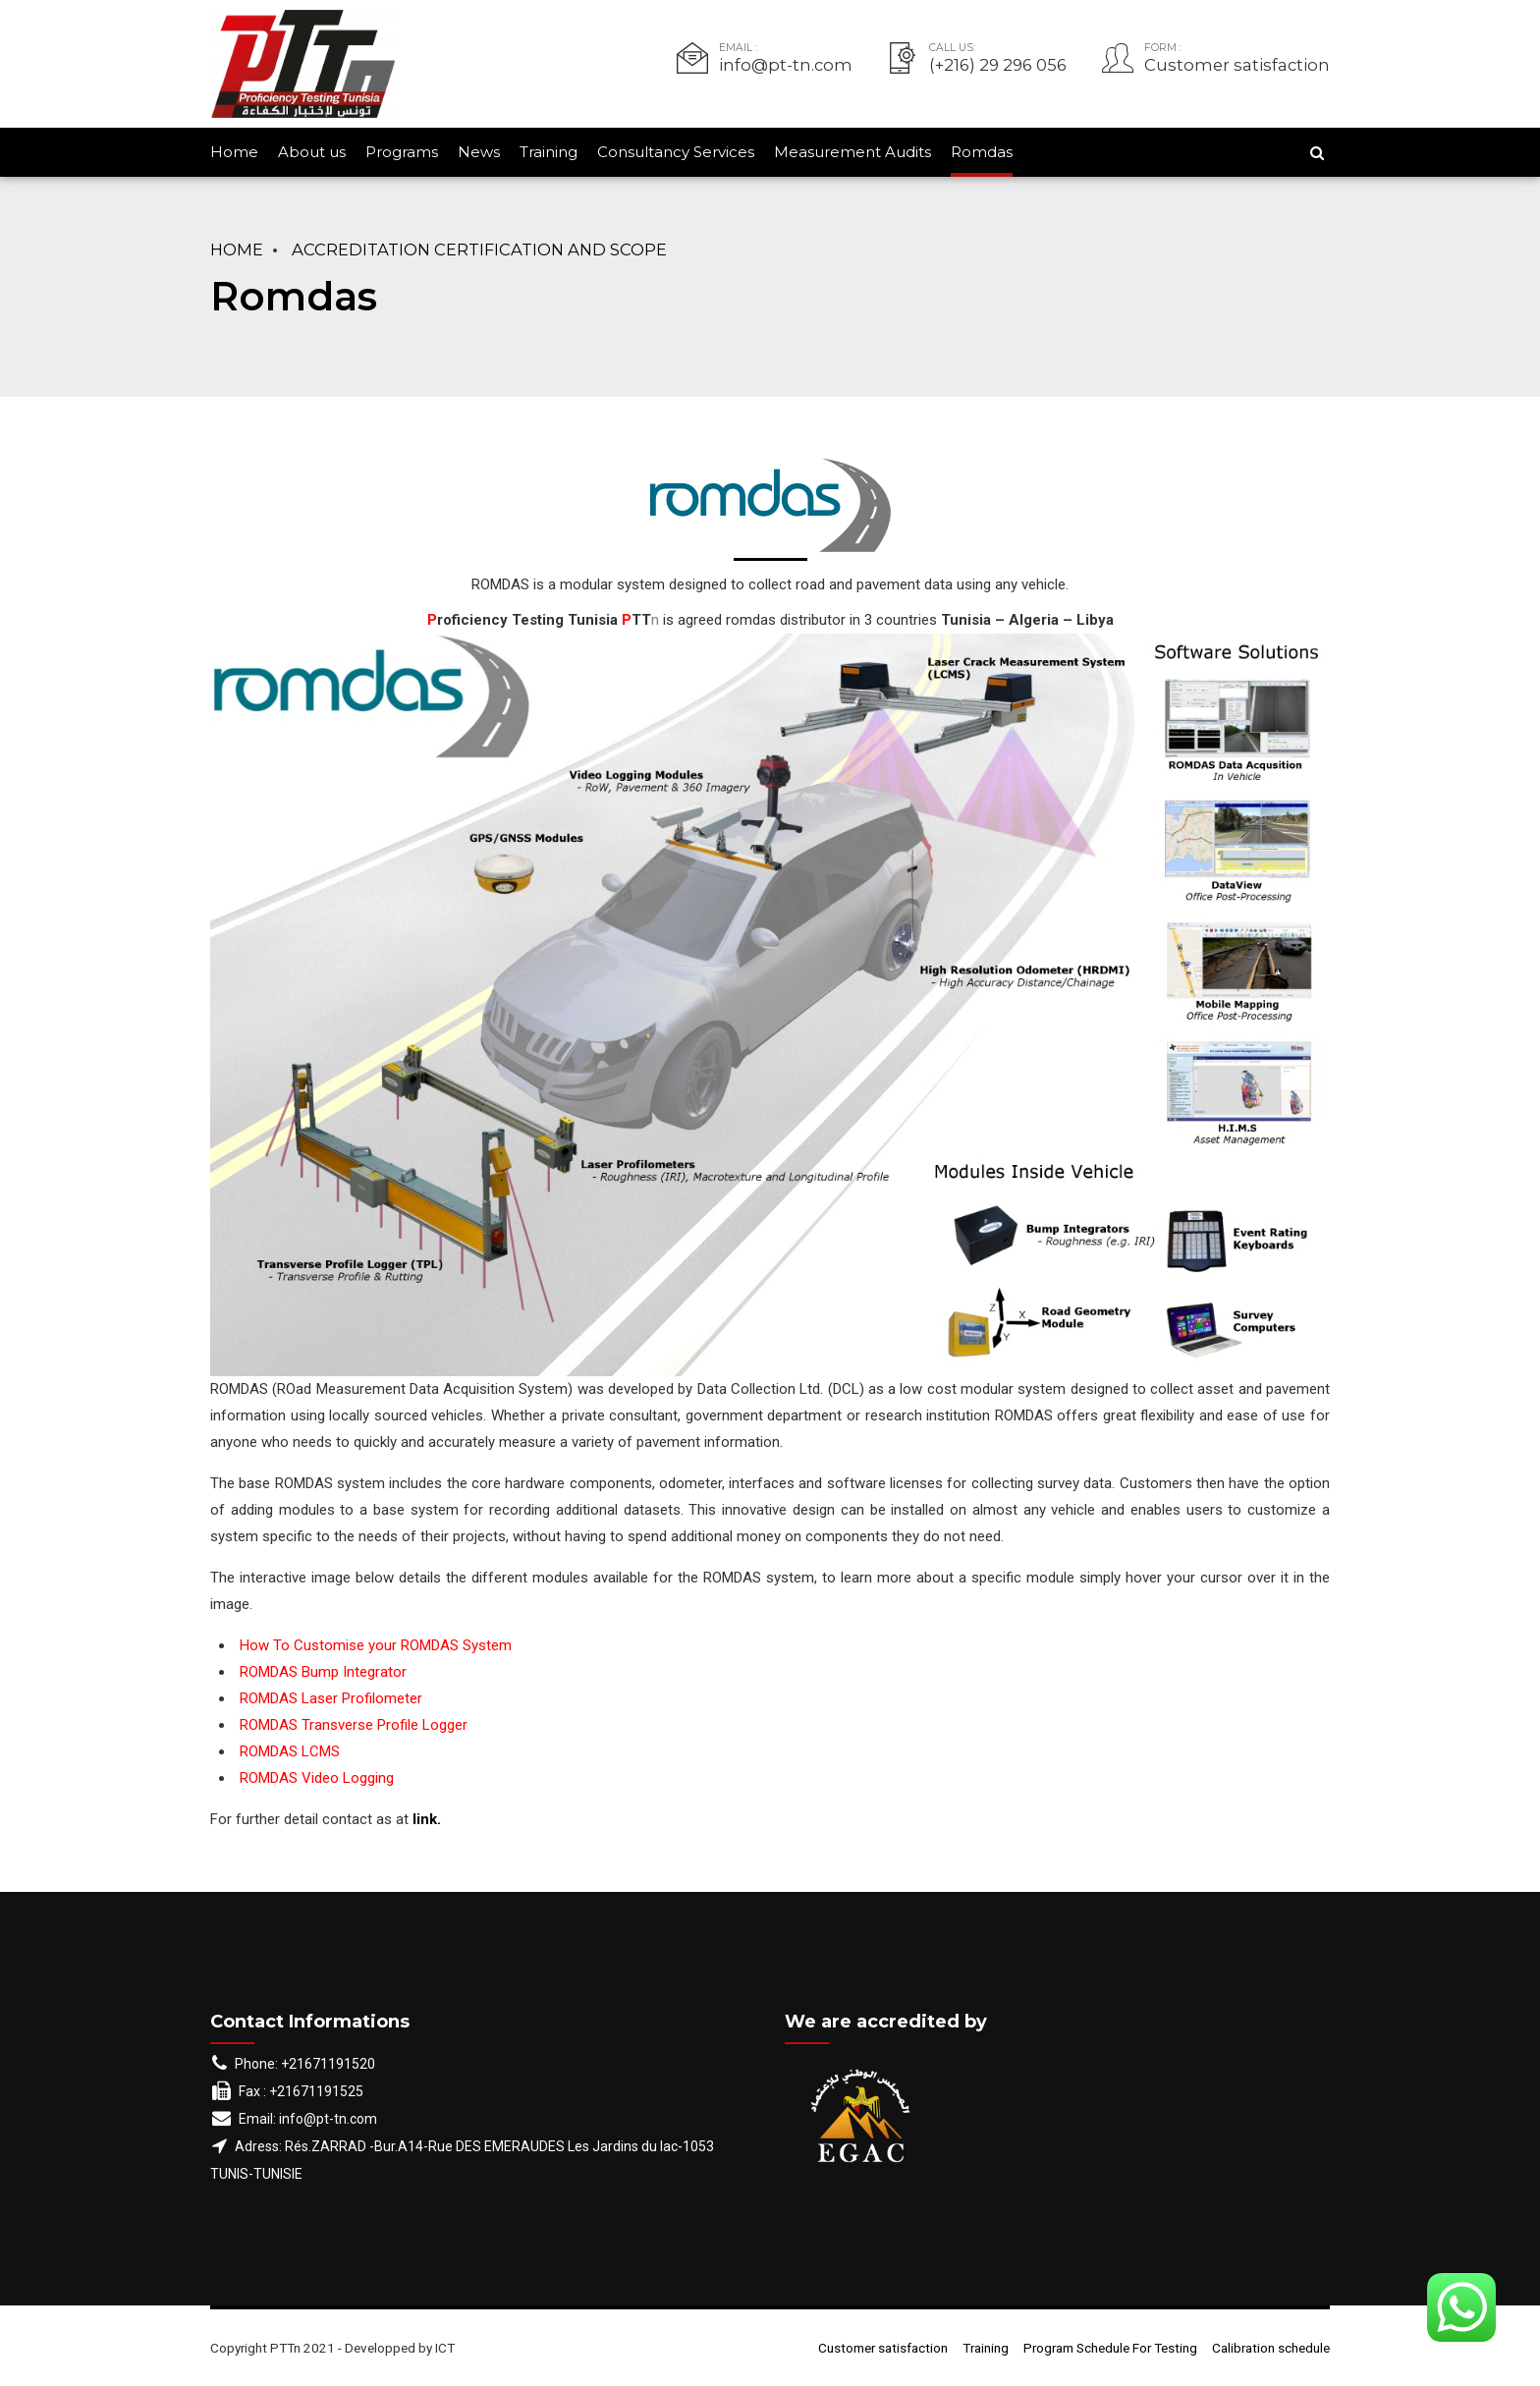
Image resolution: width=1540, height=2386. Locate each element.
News (479, 151)
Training (549, 151)
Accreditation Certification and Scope (479, 249)
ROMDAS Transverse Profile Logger (354, 1725)
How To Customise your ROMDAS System (376, 1645)
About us (312, 151)
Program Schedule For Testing (1110, 2348)
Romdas (982, 151)
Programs (401, 151)
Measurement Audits (852, 151)
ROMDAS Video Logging (317, 1778)
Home (234, 151)
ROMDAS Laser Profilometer (331, 1698)
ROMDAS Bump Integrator (323, 1672)
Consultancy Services (675, 151)
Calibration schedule (1271, 2348)
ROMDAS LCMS (290, 1751)
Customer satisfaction (883, 2348)
